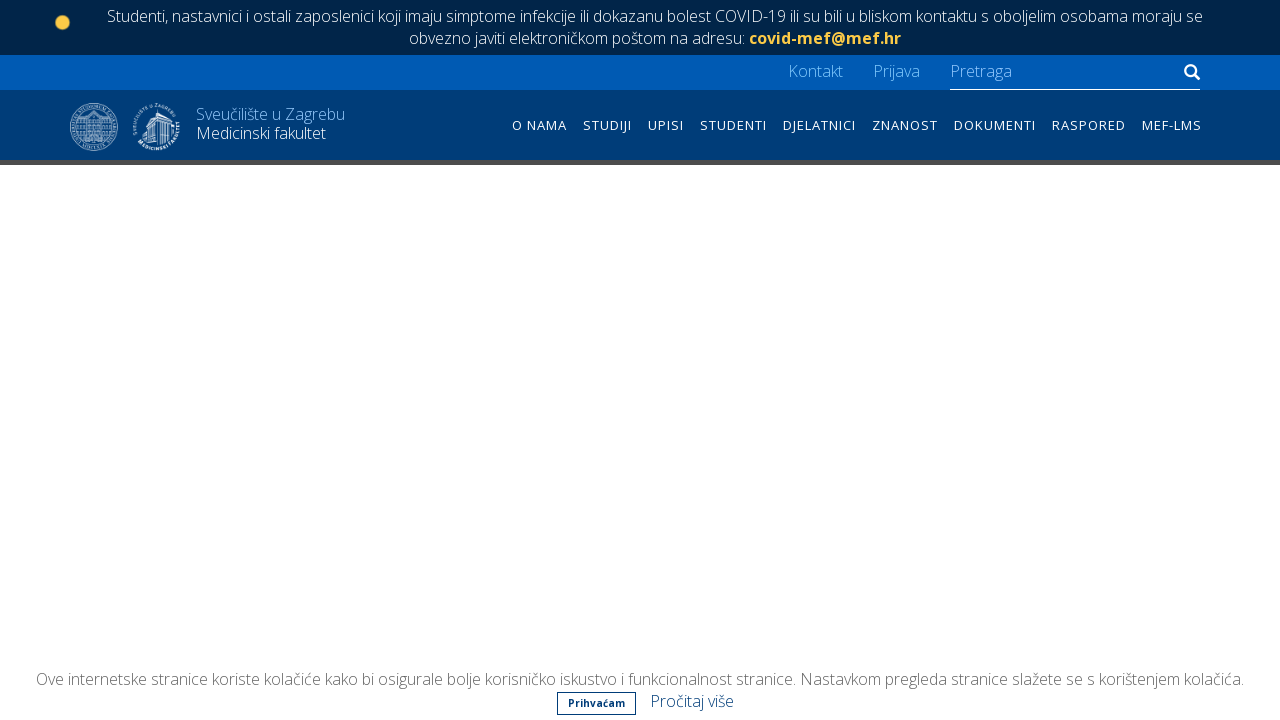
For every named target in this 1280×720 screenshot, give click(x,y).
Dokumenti (995, 125)
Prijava (896, 71)
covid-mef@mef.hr (825, 38)
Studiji (607, 125)
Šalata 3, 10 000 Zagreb (451, 613)
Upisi (666, 125)
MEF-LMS (1172, 125)
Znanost (905, 125)
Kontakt (815, 71)
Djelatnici (819, 125)
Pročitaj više (692, 701)
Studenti (733, 125)
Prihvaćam (596, 703)
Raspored (1089, 125)
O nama (539, 125)
